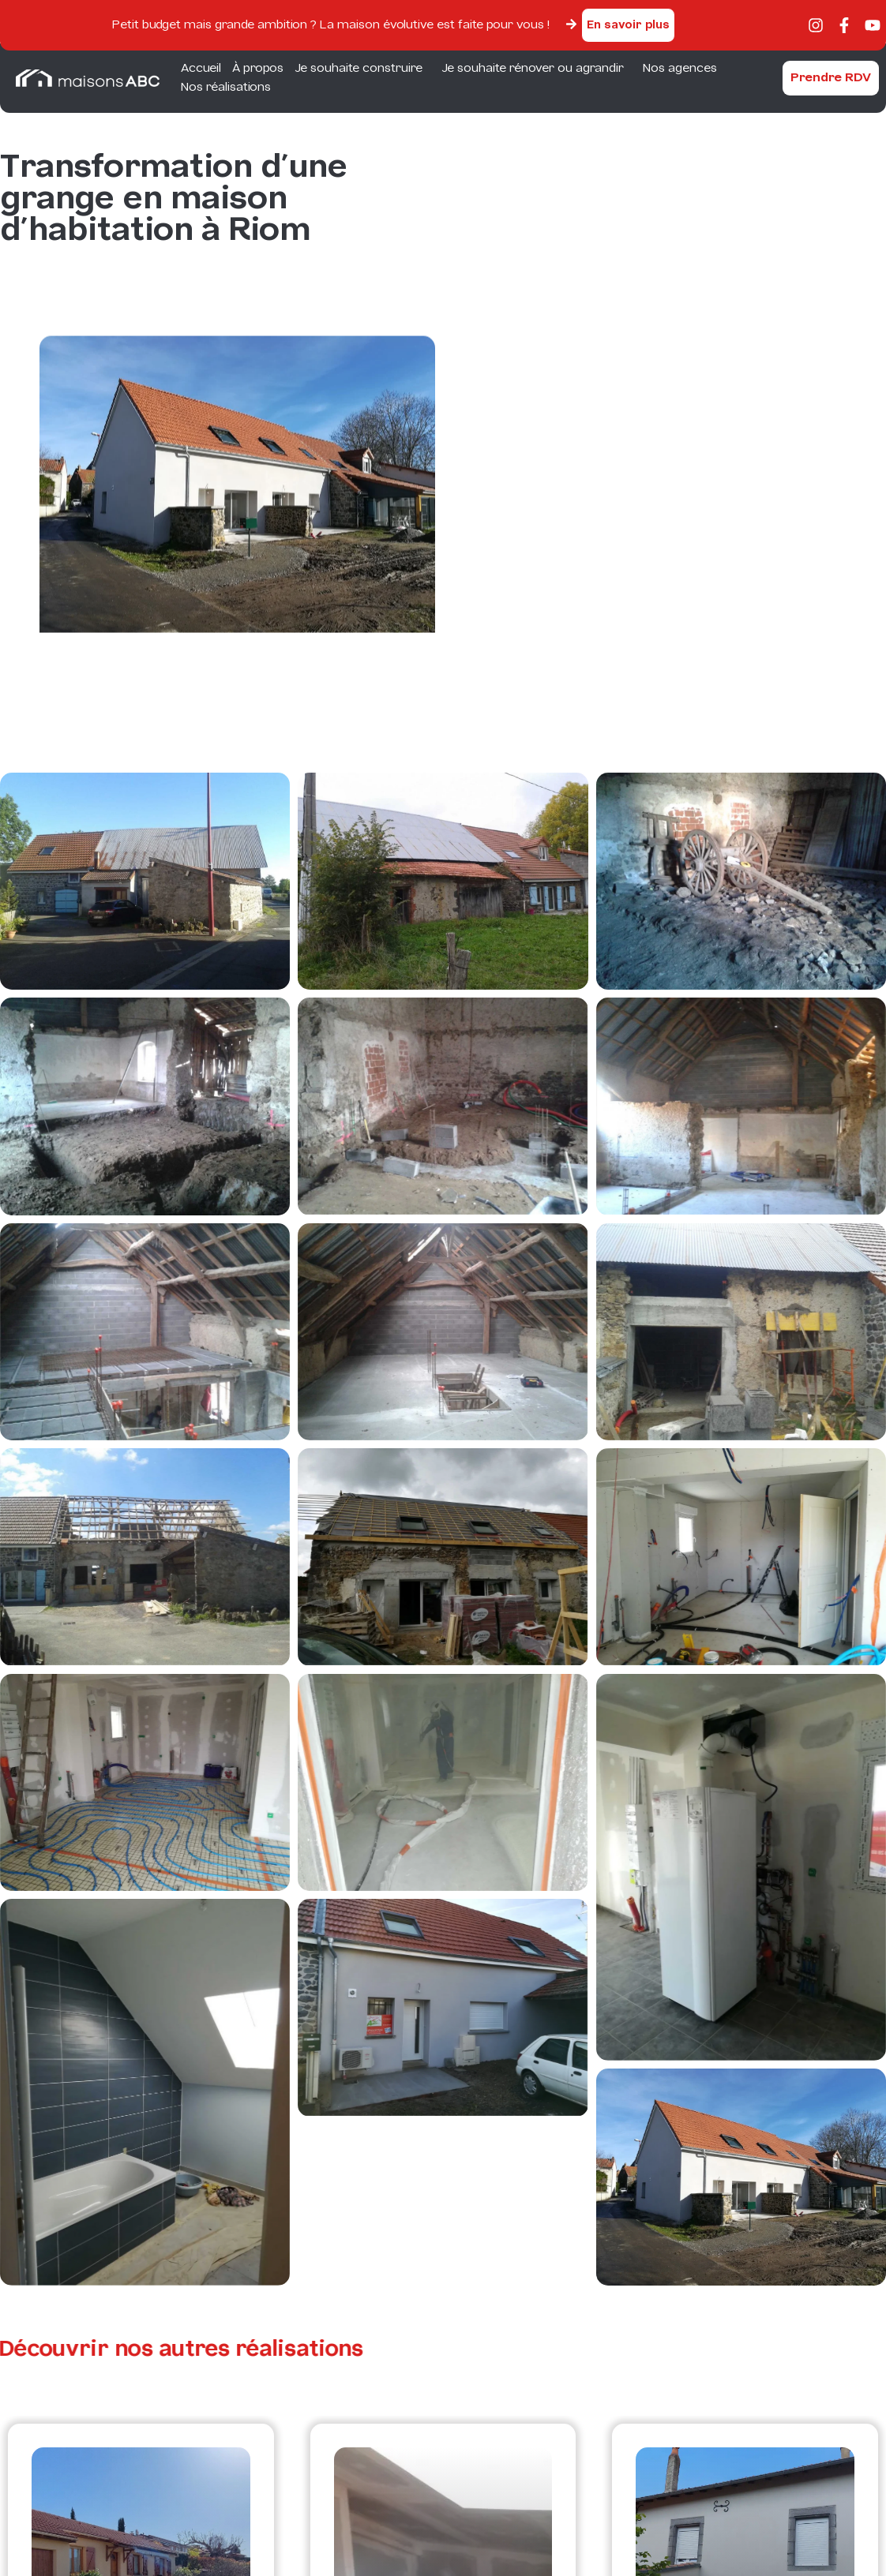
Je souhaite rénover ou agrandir (536, 69)
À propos (257, 68)
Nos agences (680, 68)
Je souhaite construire (362, 69)
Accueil (201, 68)
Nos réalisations (226, 87)
